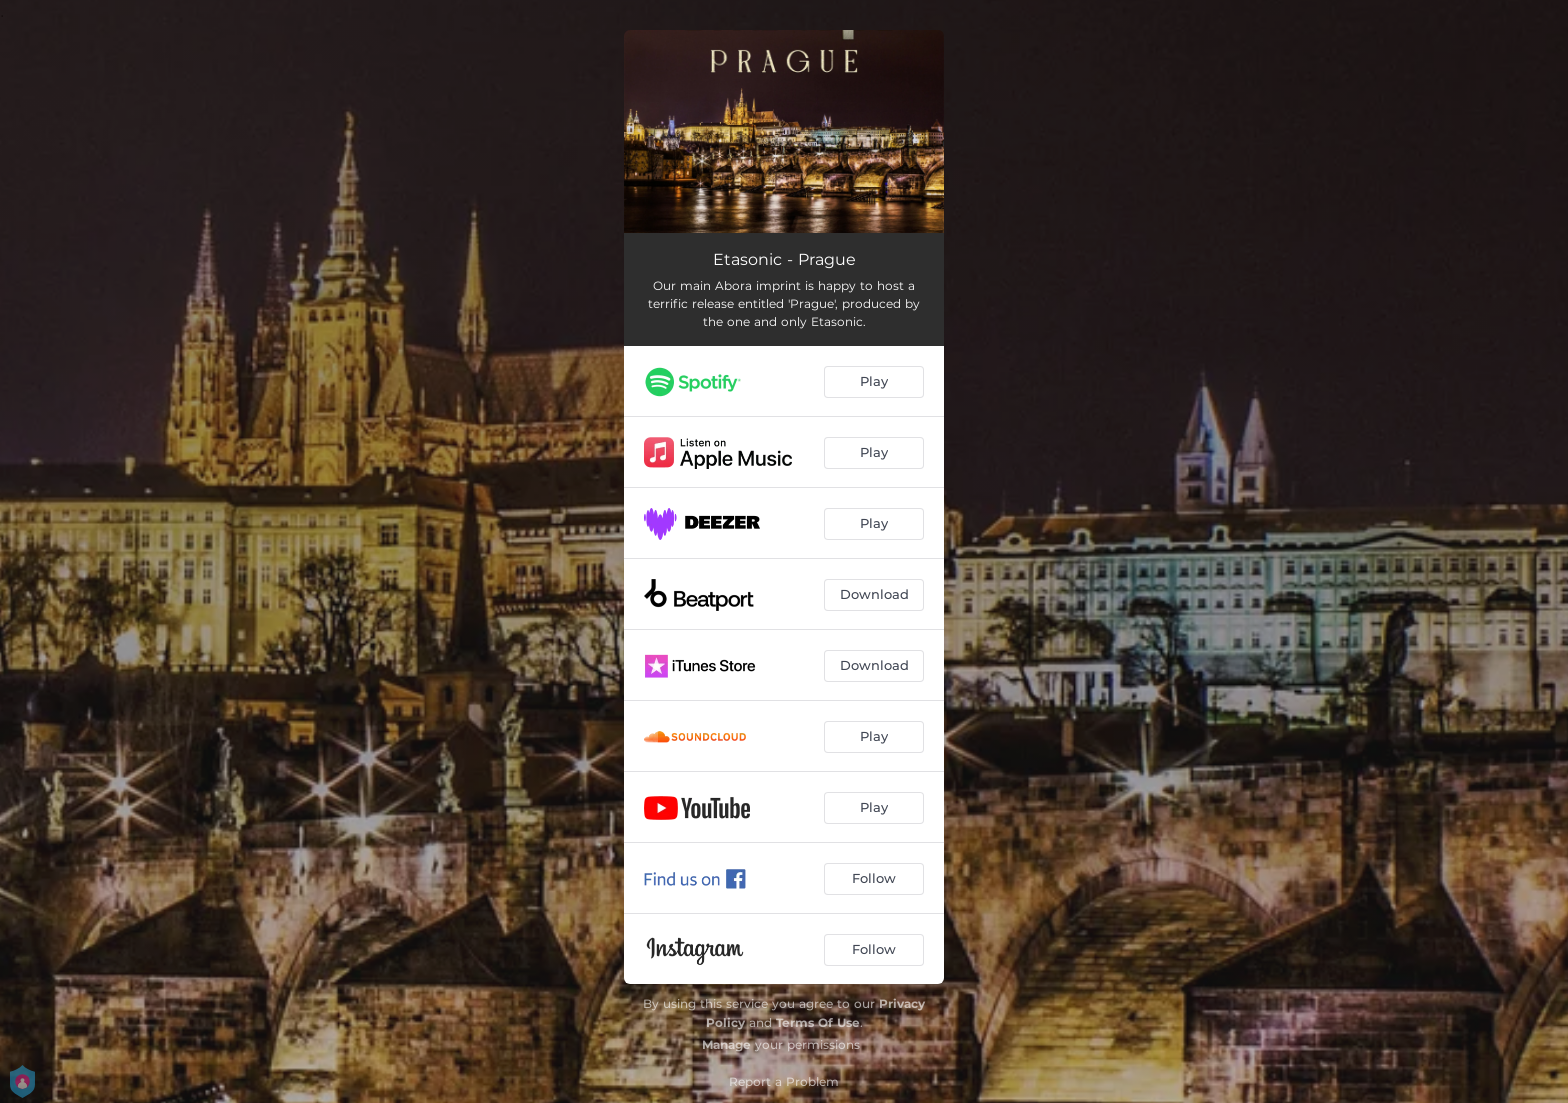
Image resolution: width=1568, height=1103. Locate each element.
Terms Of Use (818, 1022)
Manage (726, 1044)
